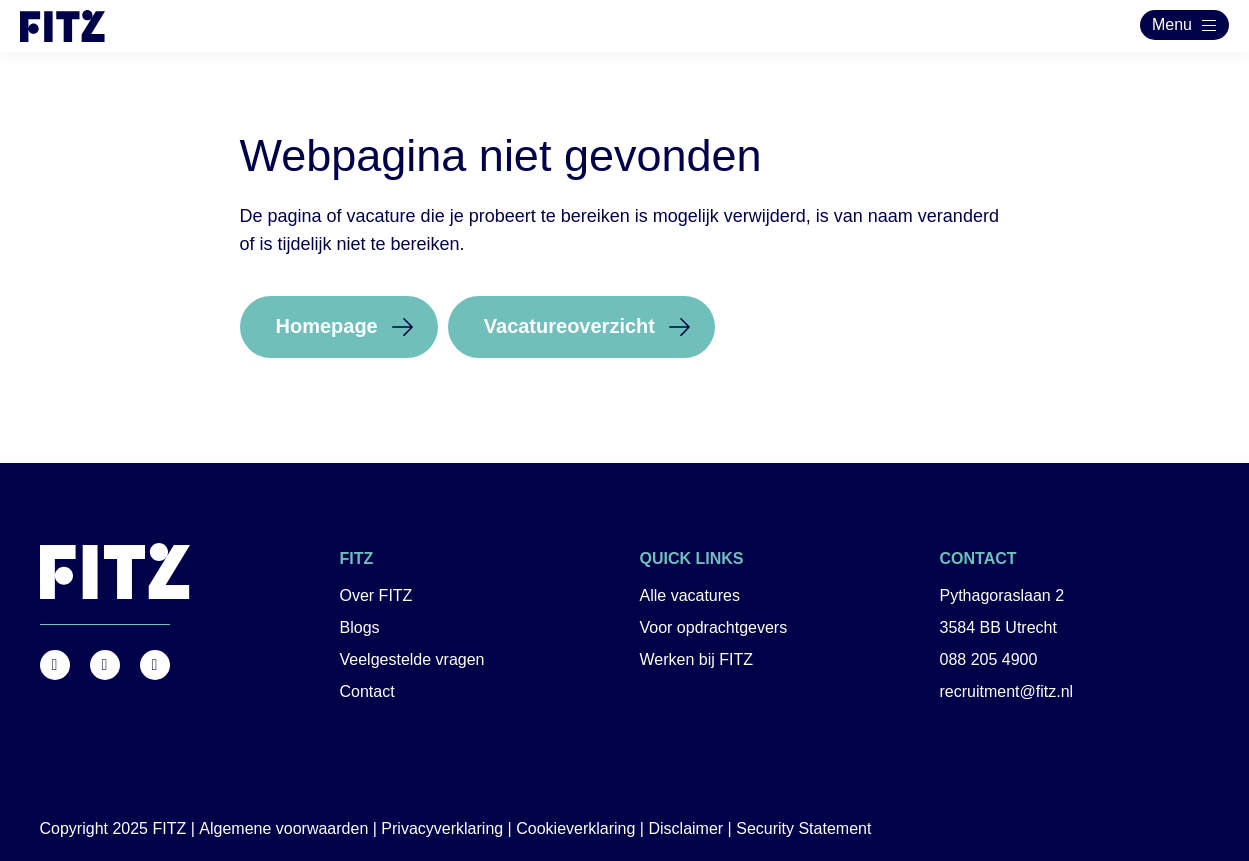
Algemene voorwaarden (283, 828)
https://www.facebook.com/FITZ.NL (55, 665)
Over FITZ (376, 595)
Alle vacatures (690, 595)
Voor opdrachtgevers (714, 627)
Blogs (360, 627)
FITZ (357, 558)
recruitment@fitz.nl (1007, 691)
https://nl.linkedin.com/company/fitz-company (155, 665)
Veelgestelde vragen (412, 659)
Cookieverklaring (575, 828)
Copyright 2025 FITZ (113, 828)
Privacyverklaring (442, 828)
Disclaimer (685, 828)
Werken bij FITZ (697, 659)
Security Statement (803, 828)
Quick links (692, 558)
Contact (367, 691)
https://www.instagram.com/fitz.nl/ (105, 665)
